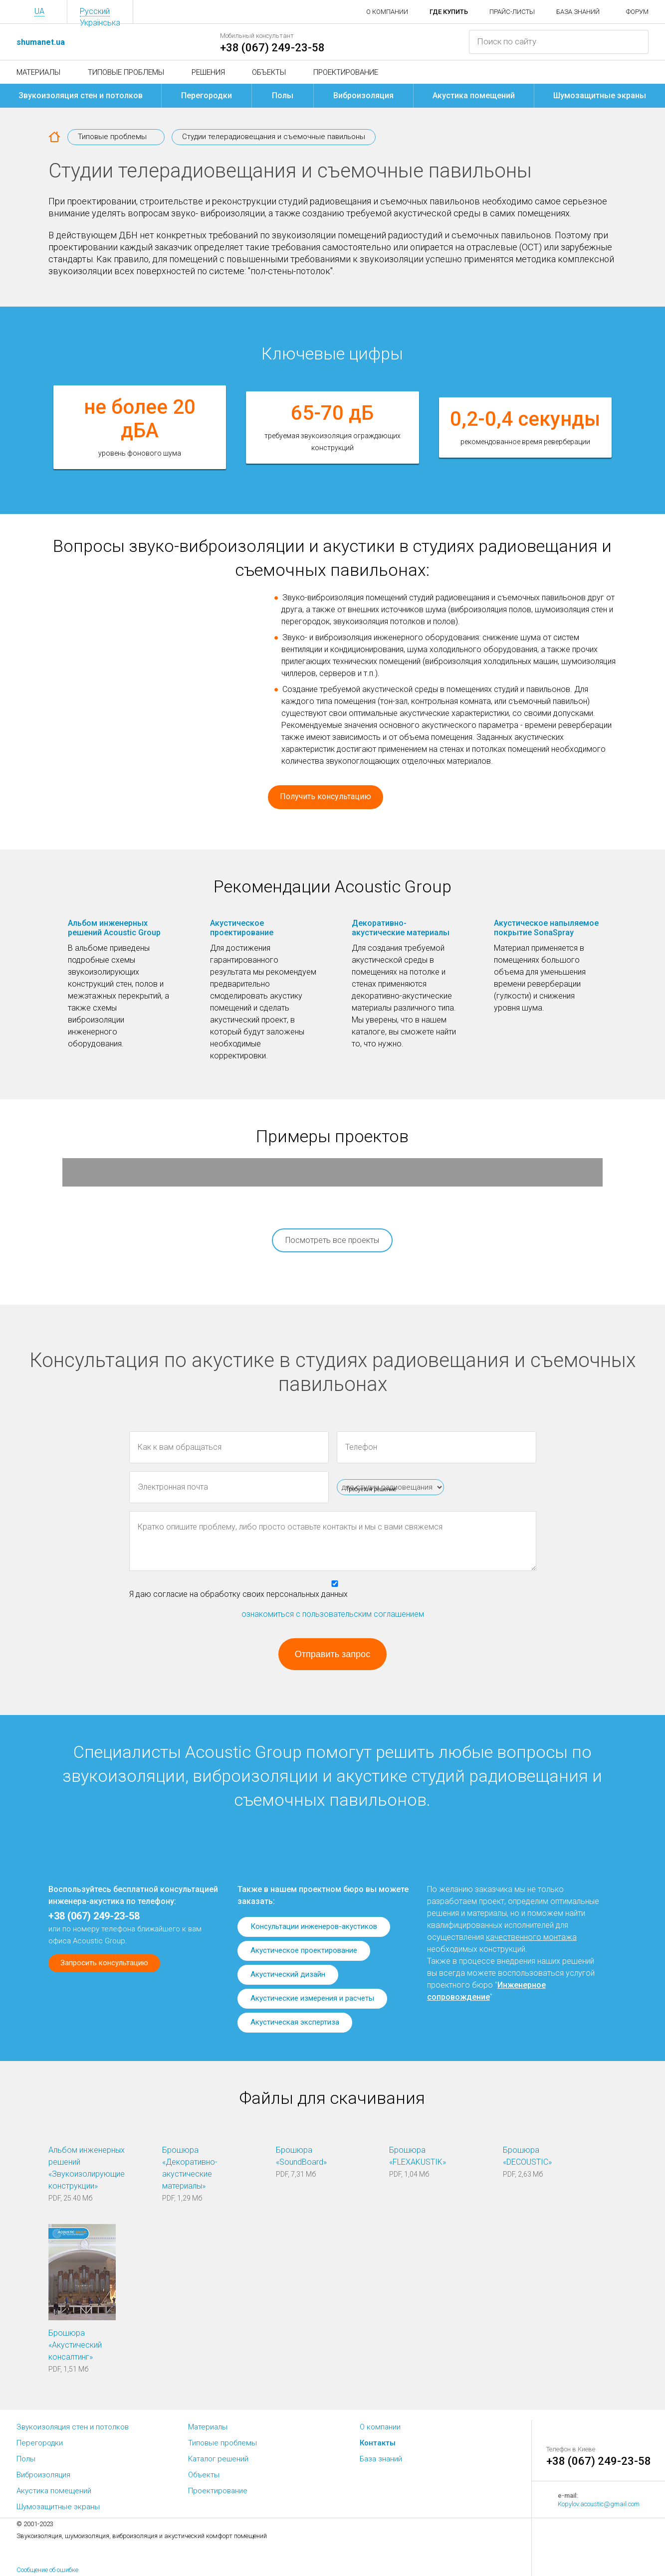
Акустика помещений (474, 95)
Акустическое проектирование (241, 927)
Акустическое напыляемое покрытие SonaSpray (546, 927)
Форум (637, 11)
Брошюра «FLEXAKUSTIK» (417, 2156)
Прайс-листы (512, 11)
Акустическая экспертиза (294, 2022)
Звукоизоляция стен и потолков (80, 95)
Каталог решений (218, 2458)
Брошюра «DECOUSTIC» (527, 2156)
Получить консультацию (325, 796)
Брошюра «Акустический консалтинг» (75, 2345)
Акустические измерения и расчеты (312, 1998)
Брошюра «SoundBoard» (301, 2156)
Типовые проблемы (126, 72)
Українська (100, 22)
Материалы (38, 72)
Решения (208, 72)
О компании (387, 11)
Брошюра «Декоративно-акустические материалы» (190, 2168)
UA (39, 11)
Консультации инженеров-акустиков (313, 1926)
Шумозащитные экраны (599, 95)
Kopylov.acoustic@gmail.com (599, 2504)
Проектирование (345, 72)
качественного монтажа (531, 1937)
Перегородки (206, 95)
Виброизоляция (363, 95)
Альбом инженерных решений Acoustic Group (114, 927)
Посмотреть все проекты (332, 1240)
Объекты (269, 72)
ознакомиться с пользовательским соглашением (332, 1614)
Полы (282, 95)
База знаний (578, 11)
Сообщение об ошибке (47, 2570)
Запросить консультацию (104, 1962)
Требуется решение (371, 1489)
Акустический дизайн (287, 1974)
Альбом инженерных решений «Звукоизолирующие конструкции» (86, 2168)
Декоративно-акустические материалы (400, 927)
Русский (95, 11)
